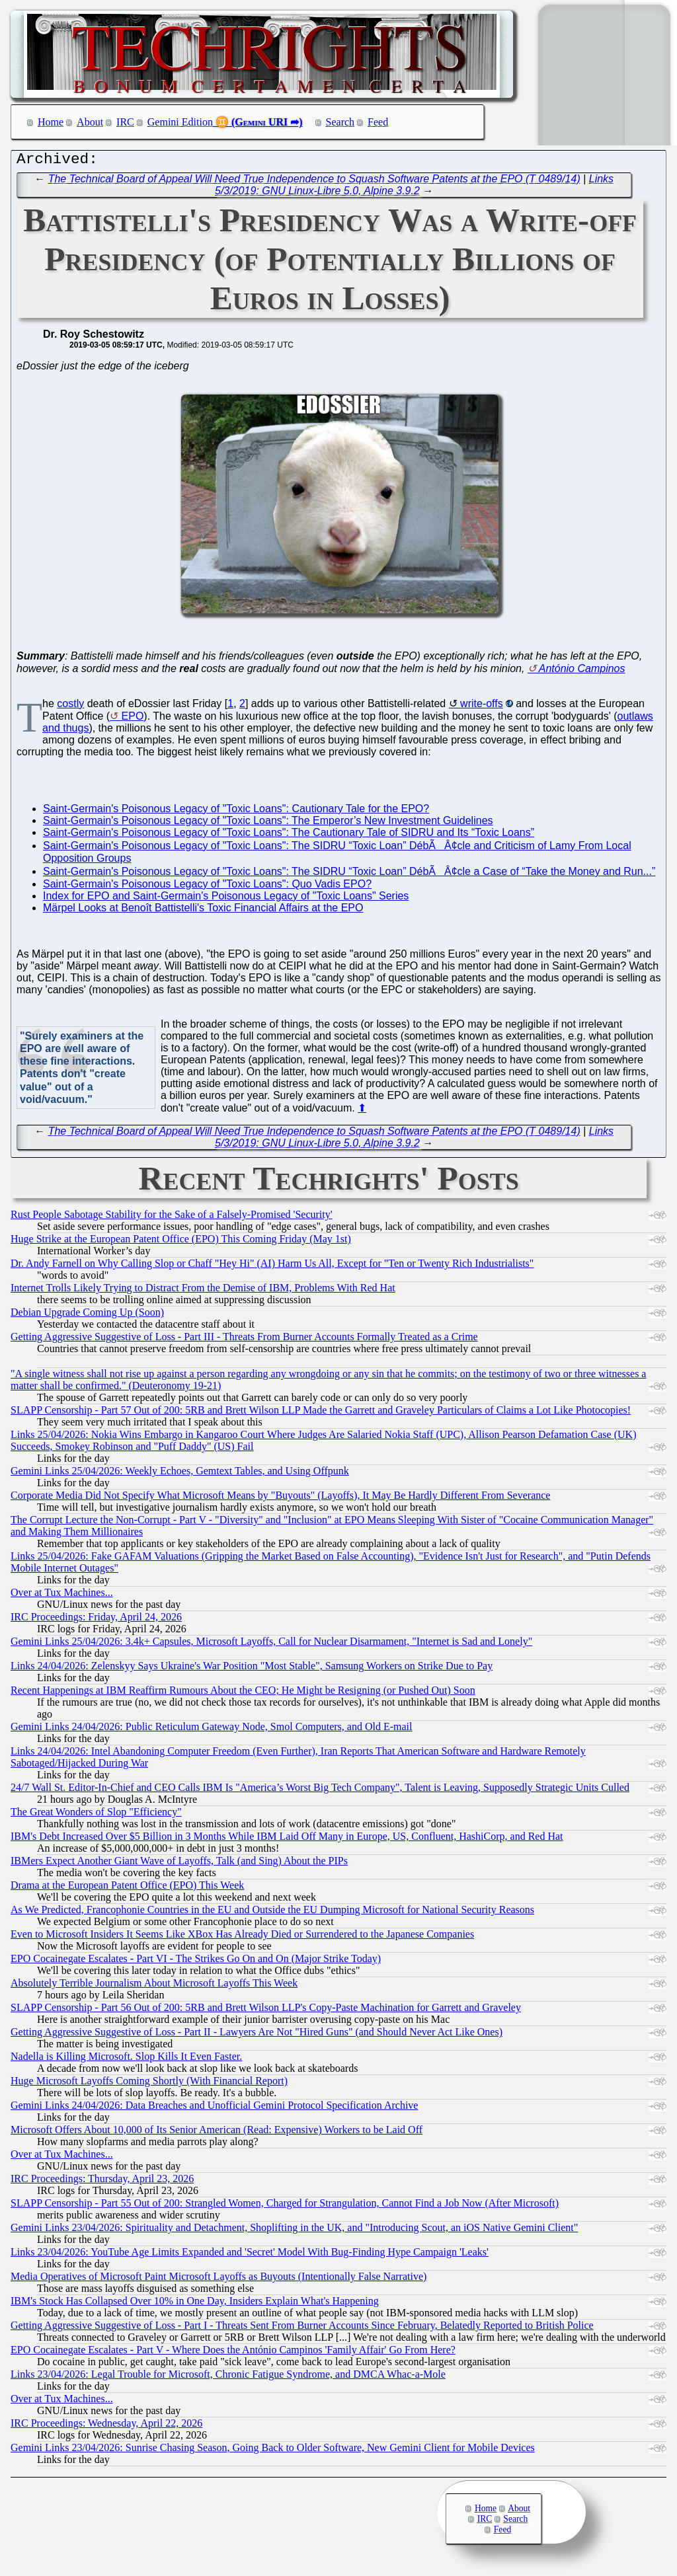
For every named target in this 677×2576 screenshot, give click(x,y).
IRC (125, 122)
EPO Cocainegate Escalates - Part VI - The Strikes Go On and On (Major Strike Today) (196, 1961)
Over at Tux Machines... (62, 1595)
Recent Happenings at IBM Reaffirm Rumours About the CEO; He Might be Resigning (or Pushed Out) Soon (243, 1693)
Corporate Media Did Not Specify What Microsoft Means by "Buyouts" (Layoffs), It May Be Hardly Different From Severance (280, 1498)
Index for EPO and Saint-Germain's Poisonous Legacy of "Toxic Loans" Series (226, 899)
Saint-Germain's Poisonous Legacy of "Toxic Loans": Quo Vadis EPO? (207, 887)
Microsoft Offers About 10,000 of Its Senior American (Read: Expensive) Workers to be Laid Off (216, 2133)
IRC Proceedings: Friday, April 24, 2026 (96, 1620)
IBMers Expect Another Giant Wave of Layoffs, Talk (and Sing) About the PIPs (179, 1864)
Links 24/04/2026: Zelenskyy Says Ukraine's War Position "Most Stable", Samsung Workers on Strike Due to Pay (252, 1669)
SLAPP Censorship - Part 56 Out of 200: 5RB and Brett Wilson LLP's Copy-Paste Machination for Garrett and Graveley (266, 2010)
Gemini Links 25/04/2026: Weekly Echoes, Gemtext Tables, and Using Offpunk (180, 1474)
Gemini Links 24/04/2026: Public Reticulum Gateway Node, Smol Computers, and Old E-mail (211, 1729)
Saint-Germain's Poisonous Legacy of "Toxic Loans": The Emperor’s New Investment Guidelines (268, 823)
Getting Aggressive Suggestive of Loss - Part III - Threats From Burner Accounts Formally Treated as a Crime (244, 1339)
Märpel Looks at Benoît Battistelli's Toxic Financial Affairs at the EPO (203, 911)
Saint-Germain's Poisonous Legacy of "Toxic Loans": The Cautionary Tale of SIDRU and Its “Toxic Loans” (288, 835)
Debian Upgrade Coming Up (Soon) (87, 1315)
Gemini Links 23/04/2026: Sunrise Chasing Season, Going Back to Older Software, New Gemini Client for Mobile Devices (273, 2450)
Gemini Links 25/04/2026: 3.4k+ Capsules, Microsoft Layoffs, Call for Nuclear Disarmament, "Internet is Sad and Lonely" (271, 1644)
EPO (133, 719)
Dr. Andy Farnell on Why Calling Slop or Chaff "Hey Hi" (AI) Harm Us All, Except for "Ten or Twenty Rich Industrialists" (272, 1266)
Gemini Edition (180, 122)
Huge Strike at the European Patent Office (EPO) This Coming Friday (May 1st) (181, 1242)
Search (340, 122)
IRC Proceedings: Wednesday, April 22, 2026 (106, 2426)
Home (50, 122)
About (90, 122)
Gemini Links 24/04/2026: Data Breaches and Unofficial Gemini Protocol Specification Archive (214, 2108)
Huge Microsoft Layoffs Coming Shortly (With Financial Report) (149, 2084)
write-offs (481, 706)
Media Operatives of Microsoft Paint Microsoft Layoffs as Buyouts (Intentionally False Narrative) (218, 2279)
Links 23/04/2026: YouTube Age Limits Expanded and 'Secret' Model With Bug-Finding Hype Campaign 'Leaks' (250, 2255)
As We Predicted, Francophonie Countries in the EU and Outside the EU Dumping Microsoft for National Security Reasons (272, 1912)
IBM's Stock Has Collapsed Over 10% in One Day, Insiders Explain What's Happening (195, 2304)
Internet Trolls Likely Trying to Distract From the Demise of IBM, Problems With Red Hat (203, 1291)
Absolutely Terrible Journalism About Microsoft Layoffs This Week (154, 1986)
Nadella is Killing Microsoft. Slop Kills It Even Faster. (126, 2059)
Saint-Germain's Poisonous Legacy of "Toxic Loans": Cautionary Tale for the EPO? (236, 811)
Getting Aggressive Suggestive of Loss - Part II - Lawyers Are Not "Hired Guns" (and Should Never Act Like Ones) (256, 2035)
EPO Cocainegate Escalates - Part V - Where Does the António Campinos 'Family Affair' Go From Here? (233, 2353)
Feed (378, 122)
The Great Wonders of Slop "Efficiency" (96, 1815)
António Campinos (582, 671)
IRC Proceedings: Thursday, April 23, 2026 (102, 2181)
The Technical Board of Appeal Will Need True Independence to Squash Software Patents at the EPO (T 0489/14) (314, 182)
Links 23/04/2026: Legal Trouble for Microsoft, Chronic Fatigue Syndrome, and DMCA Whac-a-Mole (228, 2377)
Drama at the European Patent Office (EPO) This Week (127, 1888)
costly (70, 706)
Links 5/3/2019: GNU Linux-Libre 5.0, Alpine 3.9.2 (414, 188)
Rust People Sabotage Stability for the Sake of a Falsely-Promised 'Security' (172, 1217)
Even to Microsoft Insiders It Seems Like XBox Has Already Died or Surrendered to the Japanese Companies (242, 1937)
